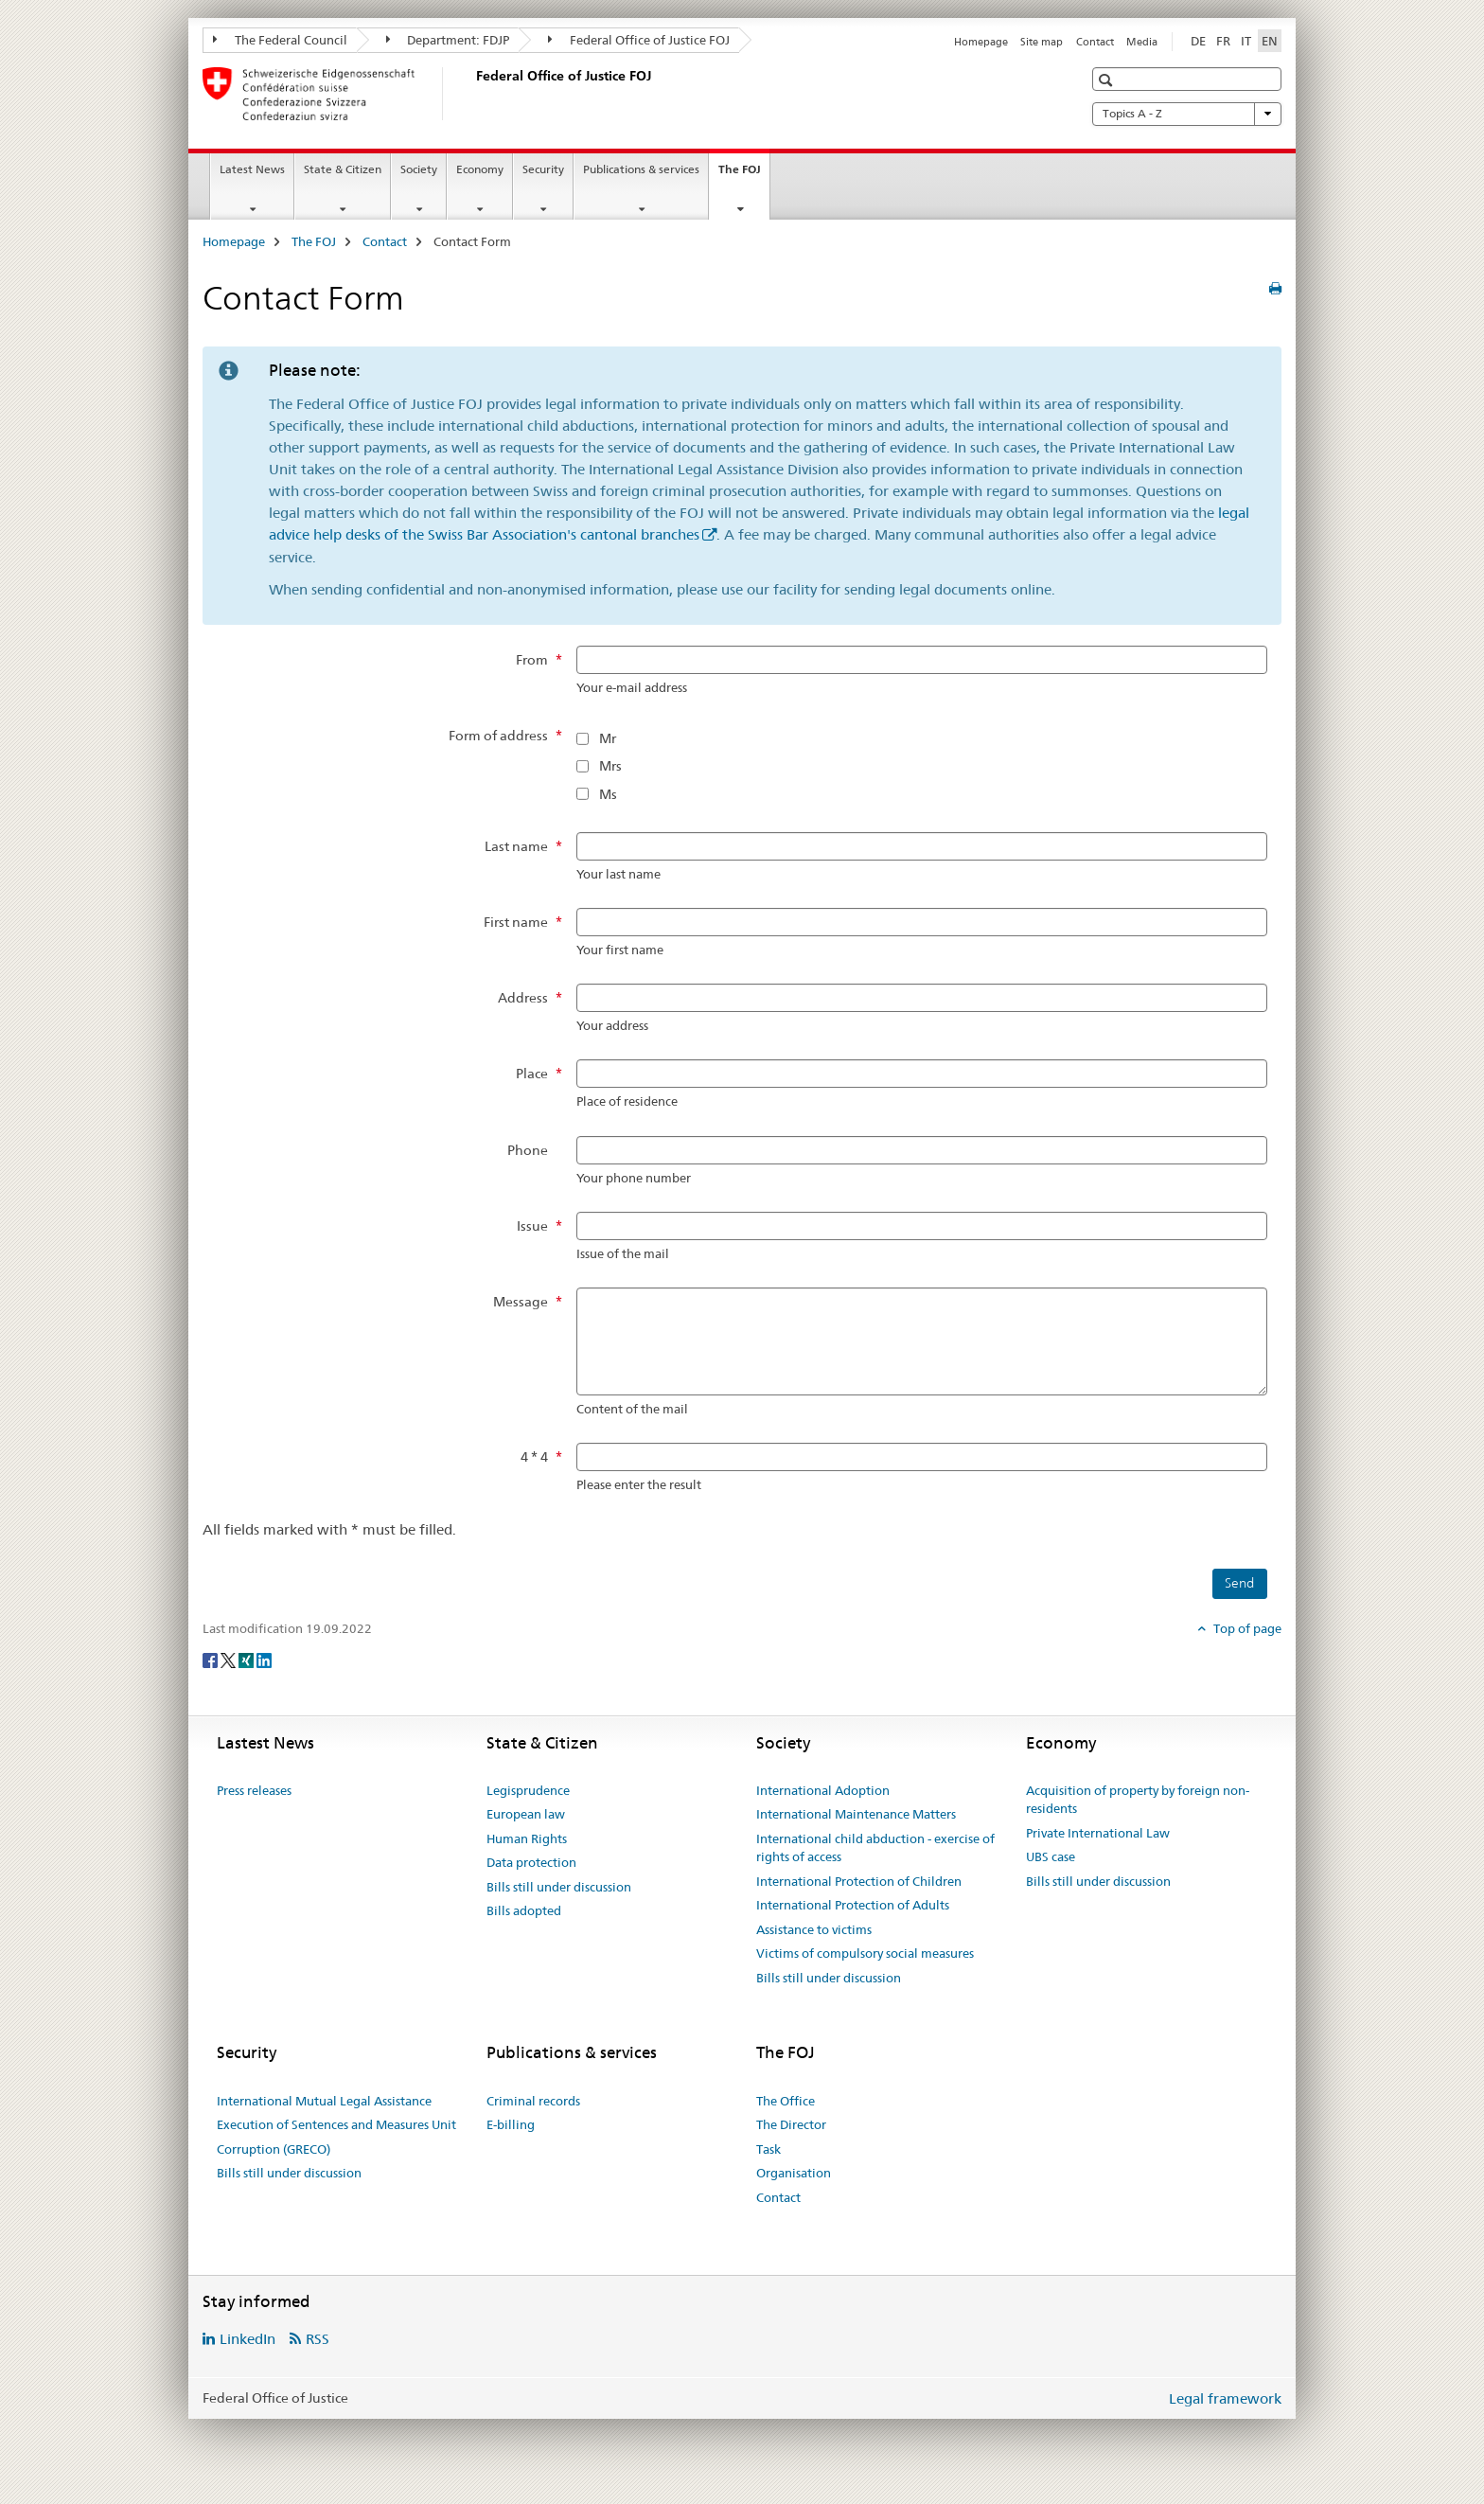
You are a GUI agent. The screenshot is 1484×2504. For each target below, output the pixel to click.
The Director (791, 2124)
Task (768, 2149)
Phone (527, 1150)
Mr (607, 738)
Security (543, 169)
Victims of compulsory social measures (865, 1953)
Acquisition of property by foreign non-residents (1137, 1800)
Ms (608, 794)
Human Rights (526, 1838)
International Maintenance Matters (856, 1813)
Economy (480, 169)
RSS (317, 2339)
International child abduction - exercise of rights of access (875, 1848)
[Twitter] (229, 1659)
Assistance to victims (814, 1929)
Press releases (254, 1790)
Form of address (498, 735)
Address (523, 997)
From (532, 659)
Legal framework (1225, 2398)
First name (516, 922)
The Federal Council (280, 39)
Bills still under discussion (558, 1886)
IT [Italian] (1246, 40)
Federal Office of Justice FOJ (639, 39)
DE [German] (1198, 40)
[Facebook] (212, 1659)
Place (532, 1073)
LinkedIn (247, 2339)
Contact (1095, 41)
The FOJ (743, 175)
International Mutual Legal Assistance (324, 2100)
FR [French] (1223, 40)
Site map (1041, 41)
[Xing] (247, 1659)
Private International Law (1098, 1832)
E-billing (510, 2124)
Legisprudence (528, 1790)
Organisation (793, 2172)
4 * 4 (534, 1457)
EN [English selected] (1270, 40)
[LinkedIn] (264, 1659)
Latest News (252, 169)
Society (418, 169)
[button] (1108, 80)
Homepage (981, 41)
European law (525, 1813)
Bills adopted (523, 1910)
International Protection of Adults (852, 1904)
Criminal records (533, 2100)
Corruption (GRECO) (273, 2149)
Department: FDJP (448, 39)
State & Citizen (342, 169)
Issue (532, 1226)
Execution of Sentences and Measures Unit (336, 2124)
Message (520, 1301)
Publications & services (641, 169)
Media (1141, 41)
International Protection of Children (859, 1881)
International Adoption (823, 1790)
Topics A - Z (1187, 113)
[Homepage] (472, 93)
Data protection (531, 1862)
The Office (785, 2100)
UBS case (1050, 1856)
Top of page (1245, 1628)
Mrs (610, 765)
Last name (516, 846)
